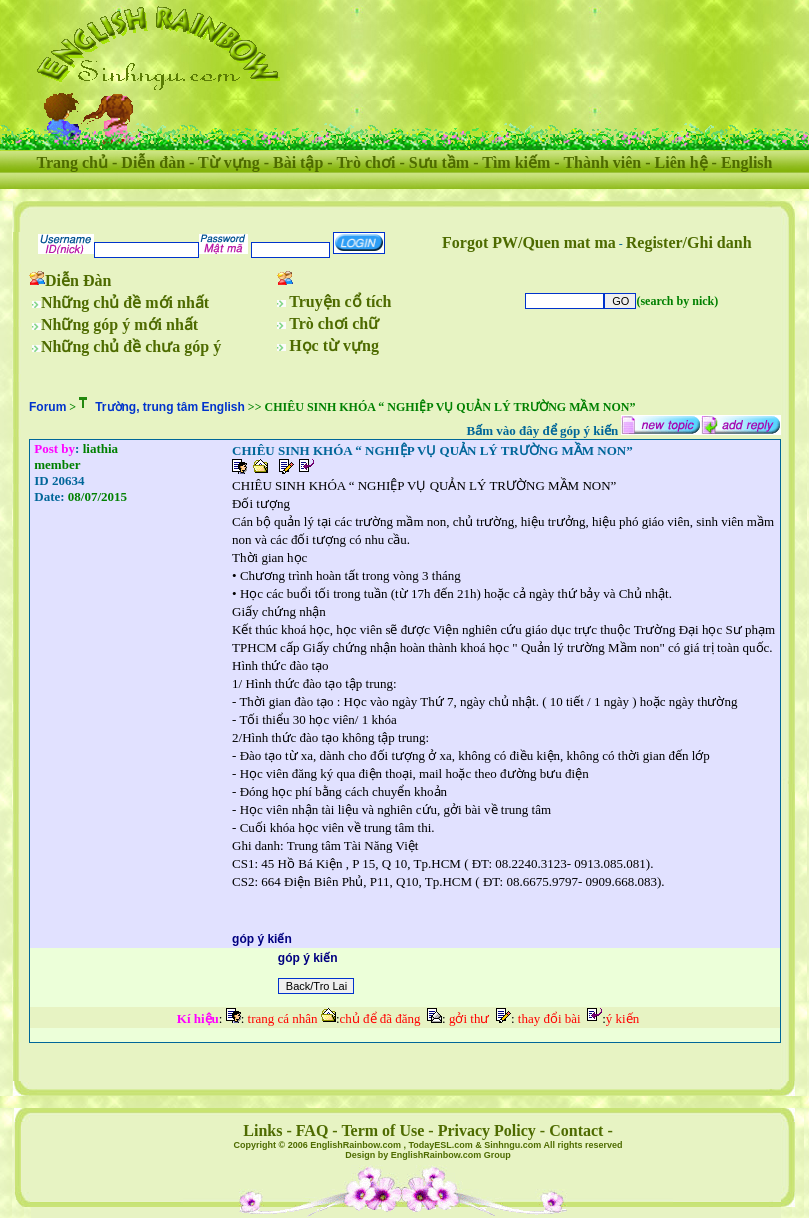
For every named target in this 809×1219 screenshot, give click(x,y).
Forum (47, 407)
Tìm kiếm (516, 162)
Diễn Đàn (78, 280)
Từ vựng (229, 162)
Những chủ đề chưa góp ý (131, 346)
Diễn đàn (153, 162)
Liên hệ (681, 162)
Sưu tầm (439, 162)
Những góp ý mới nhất (119, 324)
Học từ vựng (334, 345)
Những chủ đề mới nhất (125, 302)
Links (262, 1130)
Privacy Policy (487, 1130)
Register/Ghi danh (689, 242)
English (747, 162)
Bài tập (298, 162)
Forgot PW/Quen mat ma (529, 242)
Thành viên (602, 162)
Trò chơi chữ (334, 323)
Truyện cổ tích (340, 301)
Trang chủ (72, 162)
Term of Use (382, 1130)
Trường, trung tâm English (170, 407)
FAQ (312, 1130)
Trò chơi (365, 162)
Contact (576, 1130)
